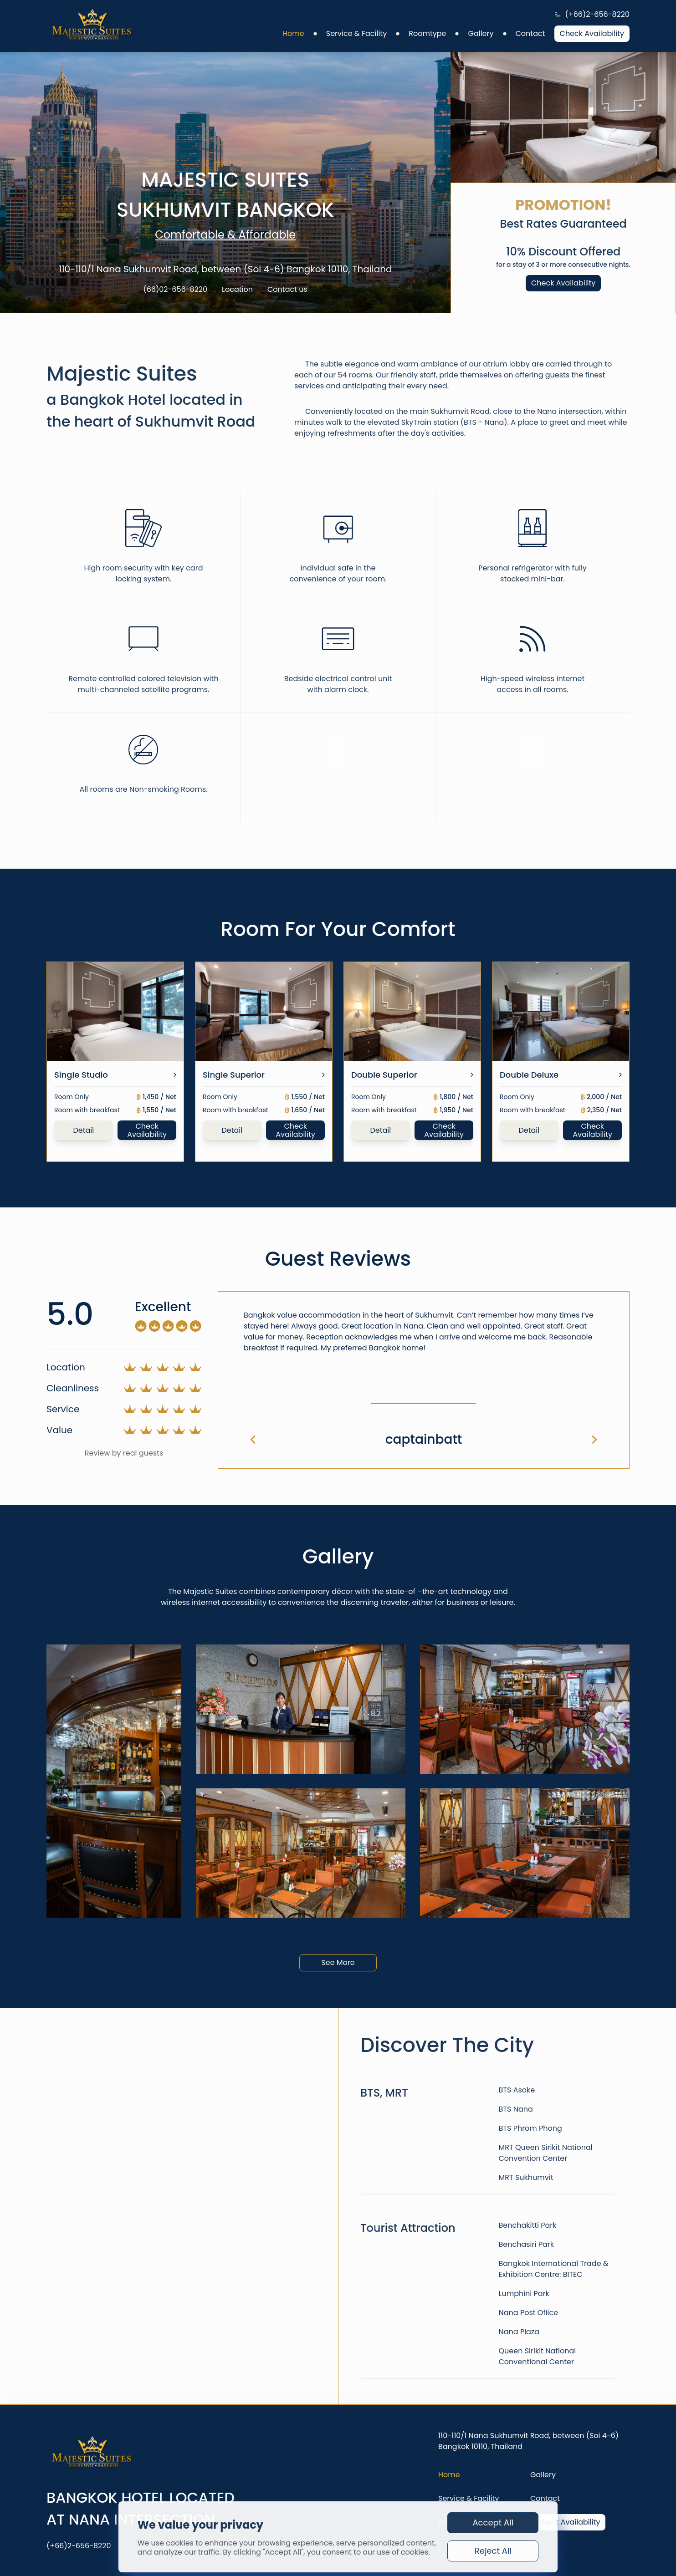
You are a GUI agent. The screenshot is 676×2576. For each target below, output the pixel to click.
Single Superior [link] (234, 1074)
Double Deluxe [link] (529, 1074)
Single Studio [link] (81, 1074)
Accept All (492, 2522)
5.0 (69, 1314)
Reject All (493, 2550)
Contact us (287, 289)
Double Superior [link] (384, 1074)
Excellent (163, 1307)
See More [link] (337, 1962)
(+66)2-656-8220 (597, 14)
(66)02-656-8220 (175, 289)
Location (237, 289)
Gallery (480, 33)
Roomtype (427, 33)
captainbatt (423, 1439)
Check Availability (592, 33)
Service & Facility (356, 33)
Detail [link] (83, 1130)
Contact (530, 33)
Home (293, 33)
